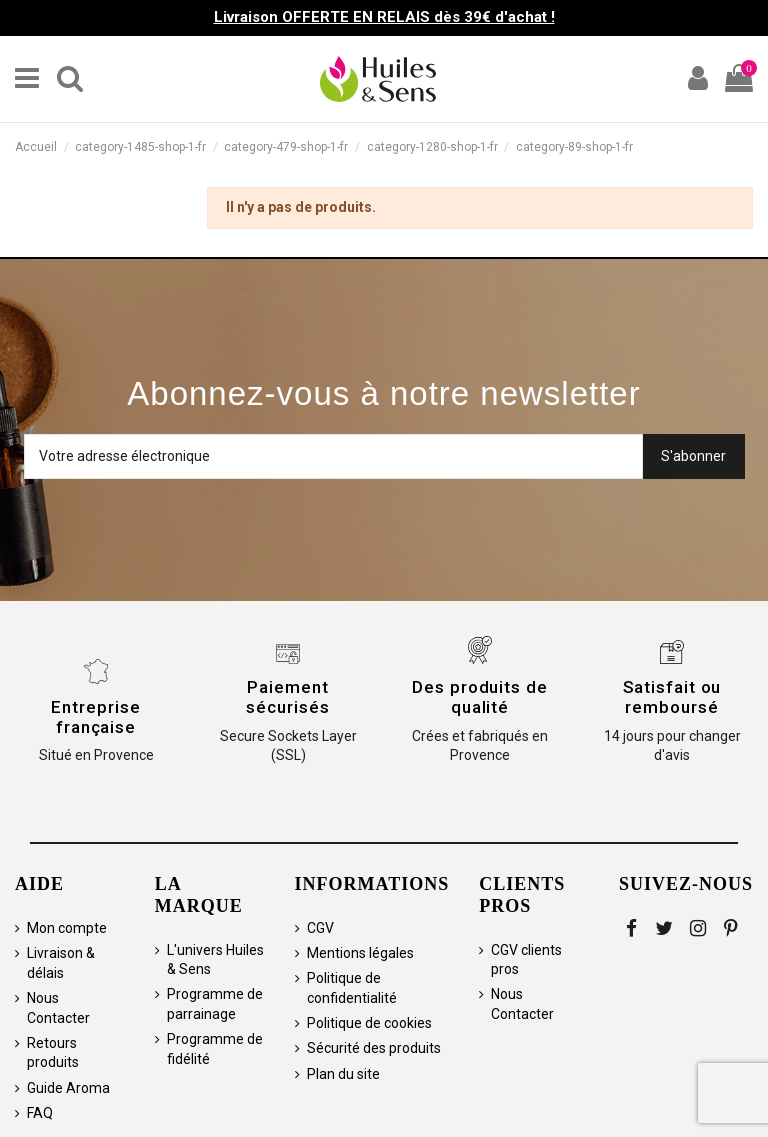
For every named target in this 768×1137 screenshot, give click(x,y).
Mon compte (67, 928)
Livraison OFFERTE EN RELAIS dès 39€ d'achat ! (384, 17)
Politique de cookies (369, 1023)
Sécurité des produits (374, 1048)
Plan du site (343, 1074)
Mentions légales (360, 953)
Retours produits (53, 1053)
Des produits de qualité (480, 697)
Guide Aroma (68, 1088)
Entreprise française (95, 717)
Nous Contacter (58, 1008)
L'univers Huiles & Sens (215, 960)
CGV (320, 928)
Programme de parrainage (215, 1004)
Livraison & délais (61, 963)
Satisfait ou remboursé (672, 697)
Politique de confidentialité (352, 988)
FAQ (40, 1113)
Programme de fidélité (215, 1049)
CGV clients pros (526, 960)
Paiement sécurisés (287, 697)
